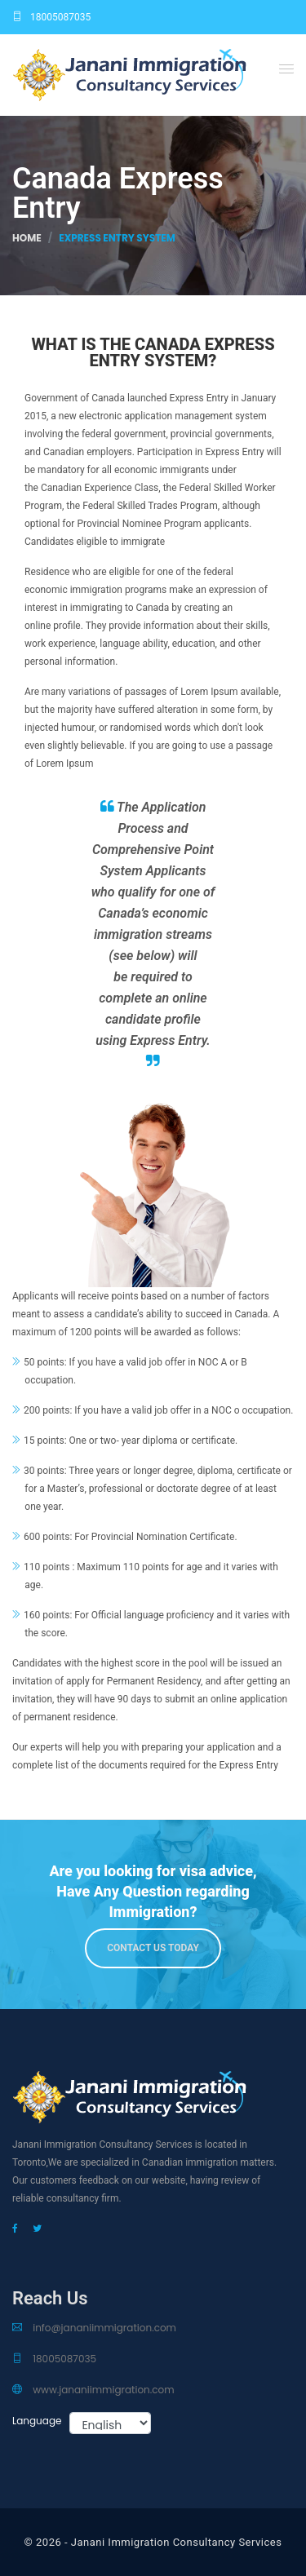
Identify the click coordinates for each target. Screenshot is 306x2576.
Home (27, 238)
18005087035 (51, 17)
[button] (286, 68)
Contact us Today (153, 1948)
